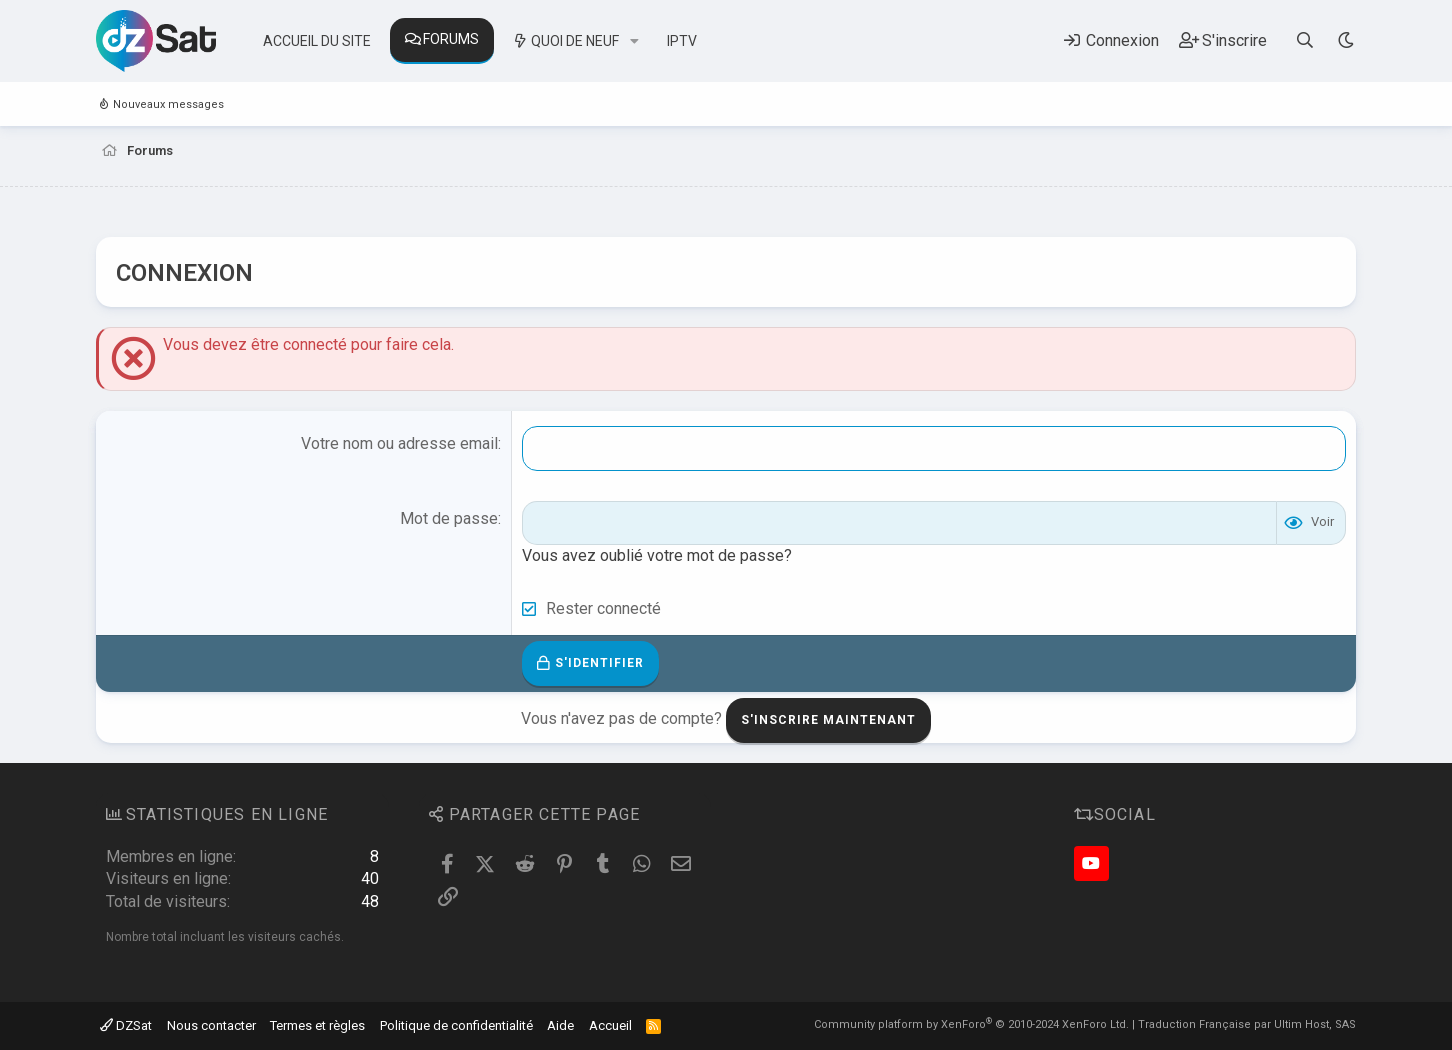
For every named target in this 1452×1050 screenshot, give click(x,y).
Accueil (610, 1025)
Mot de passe (449, 518)
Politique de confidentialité (456, 1025)
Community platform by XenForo (971, 1024)
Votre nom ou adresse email (399, 443)
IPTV (682, 41)
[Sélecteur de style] (1345, 40)
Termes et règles (317, 1025)
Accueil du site (317, 41)
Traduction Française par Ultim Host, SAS (1247, 1024)
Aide (560, 1025)
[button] (634, 42)
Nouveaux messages (168, 104)
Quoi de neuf (575, 41)
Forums (451, 39)
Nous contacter (211, 1025)
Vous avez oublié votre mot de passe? (657, 555)
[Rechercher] (1305, 40)
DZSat (126, 1025)
